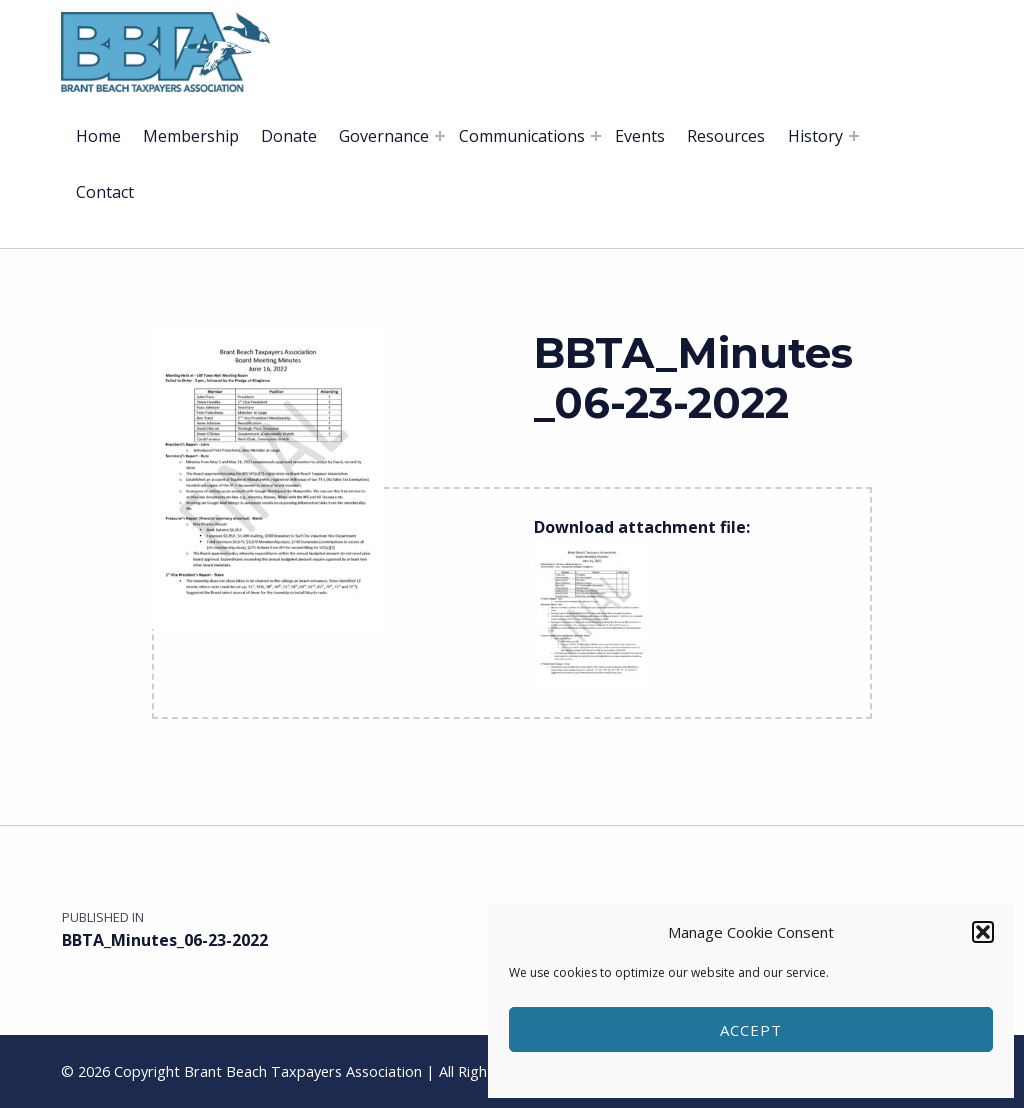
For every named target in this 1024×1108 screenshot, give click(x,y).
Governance (384, 136)
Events (640, 136)
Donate (289, 136)
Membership (191, 136)
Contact (105, 192)
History (815, 136)
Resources (726, 136)
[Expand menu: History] (854, 136)
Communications (522, 136)
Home (98, 136)
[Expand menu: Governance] (440, 136)
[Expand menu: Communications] (596, 136)
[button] (983, 932)
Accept (751, 1030)
